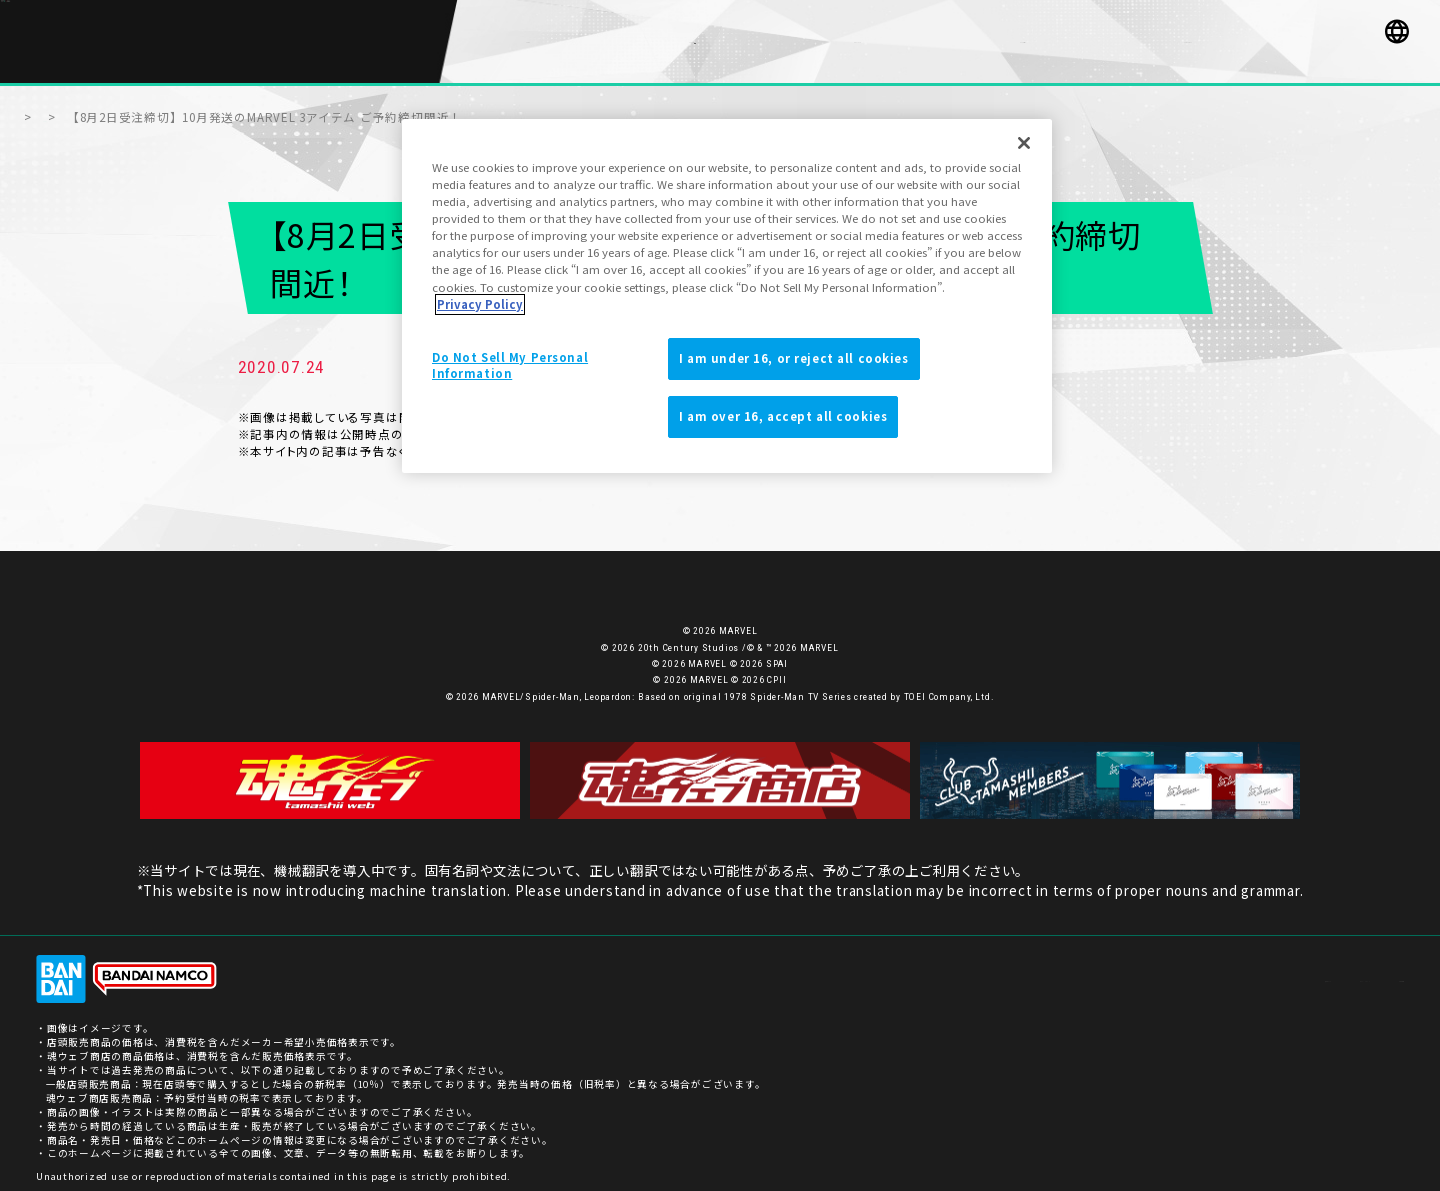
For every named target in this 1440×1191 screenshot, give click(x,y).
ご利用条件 (1377, 968)
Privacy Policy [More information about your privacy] (480, 304)
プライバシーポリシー (1268, 968)
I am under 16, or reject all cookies (794, 358)
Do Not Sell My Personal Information (510, 365)
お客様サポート (1147, 968)
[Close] (1024, 143)
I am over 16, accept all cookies (783, 416)
